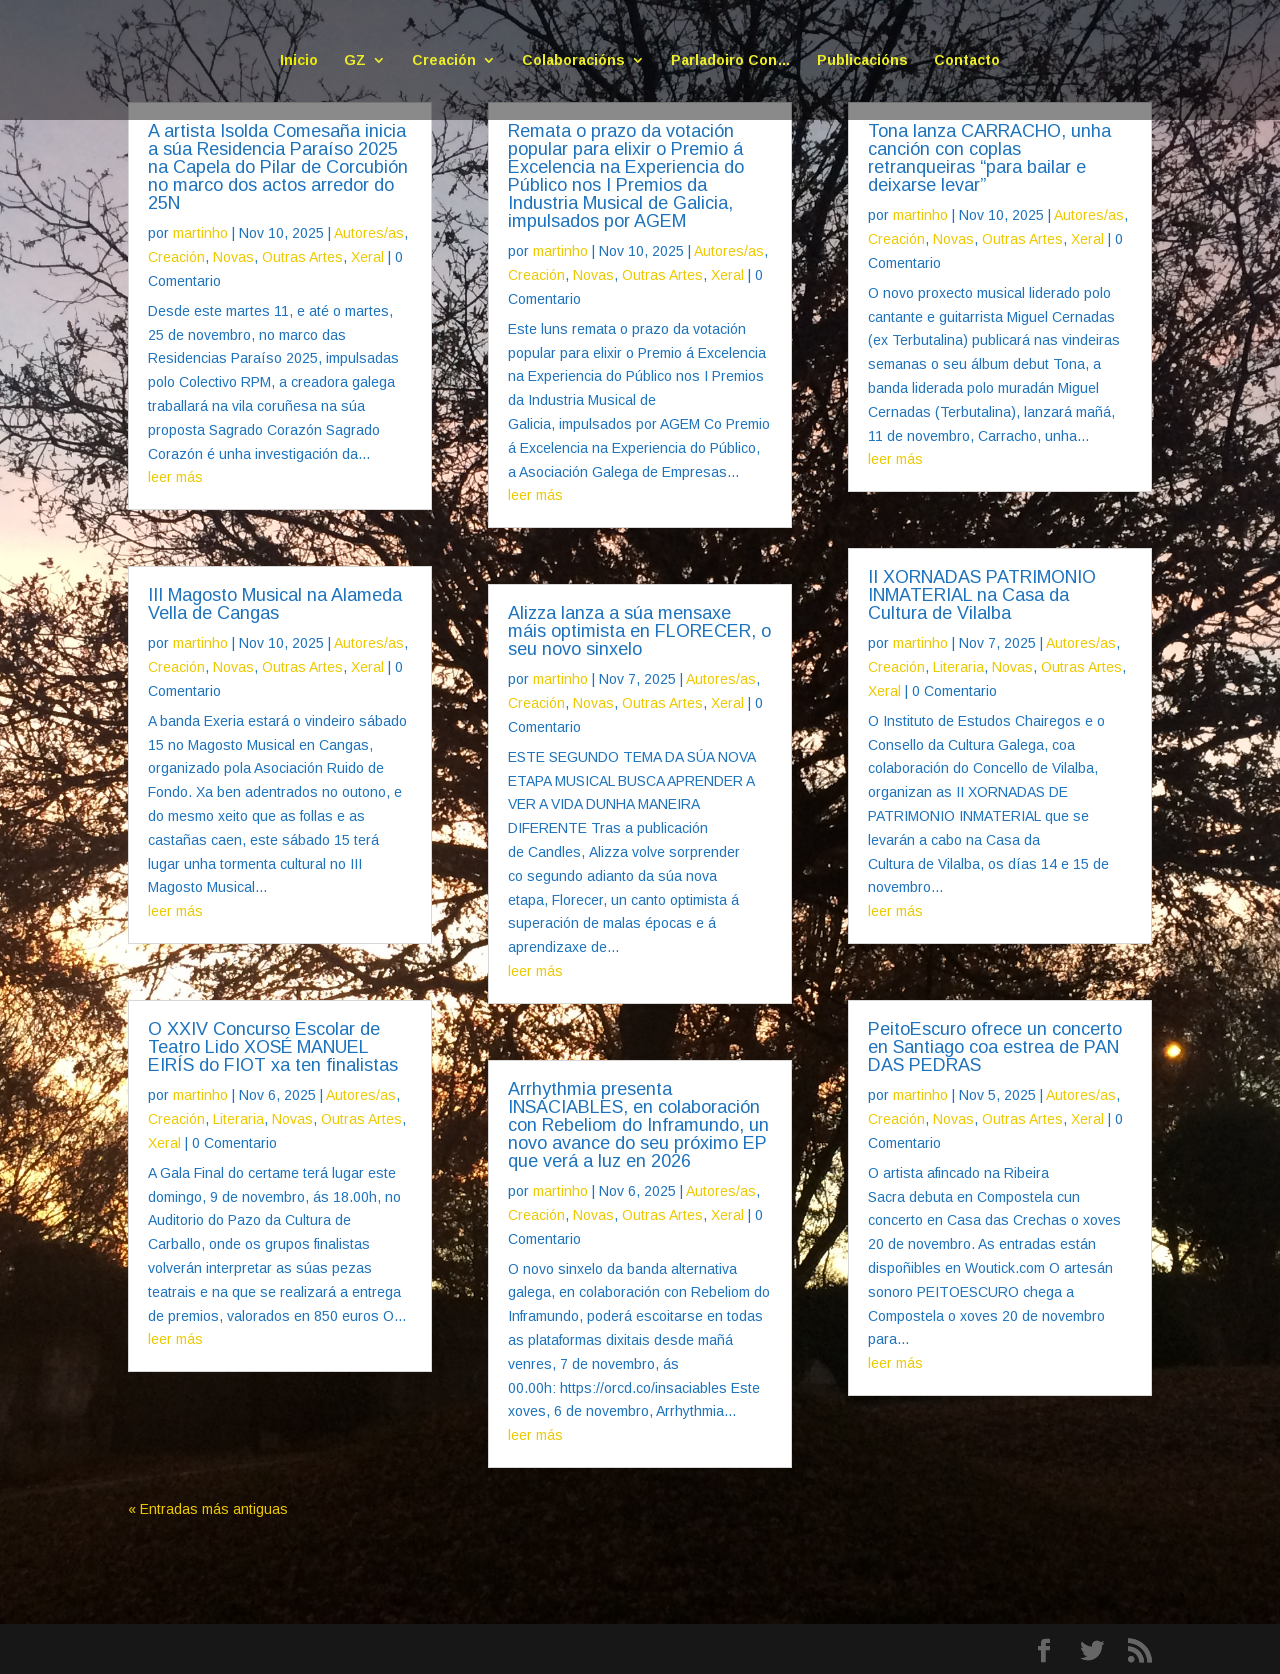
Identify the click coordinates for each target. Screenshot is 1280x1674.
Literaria (238, 1119)
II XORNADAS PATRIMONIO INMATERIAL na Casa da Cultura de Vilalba (982, 595)
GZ (355, 60)
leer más (175, 477)
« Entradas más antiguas (208, 1509)
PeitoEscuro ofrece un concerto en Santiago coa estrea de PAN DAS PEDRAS (995, 1047)
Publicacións (862, 60)
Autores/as (369, 233)
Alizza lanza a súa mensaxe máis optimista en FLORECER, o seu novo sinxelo (639, 631)
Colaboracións (573, 60)
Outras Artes (302, 257)
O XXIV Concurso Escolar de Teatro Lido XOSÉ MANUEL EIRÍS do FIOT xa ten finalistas (273, 1047)
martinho (200, 233)
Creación (444, 60)
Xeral (367, 257)
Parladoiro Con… (731, 60)
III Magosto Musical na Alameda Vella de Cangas (275, 604)
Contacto (967, 60)
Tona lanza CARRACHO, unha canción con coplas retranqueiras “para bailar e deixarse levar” (989, 158)
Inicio (299, 60)
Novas (233, 257)
